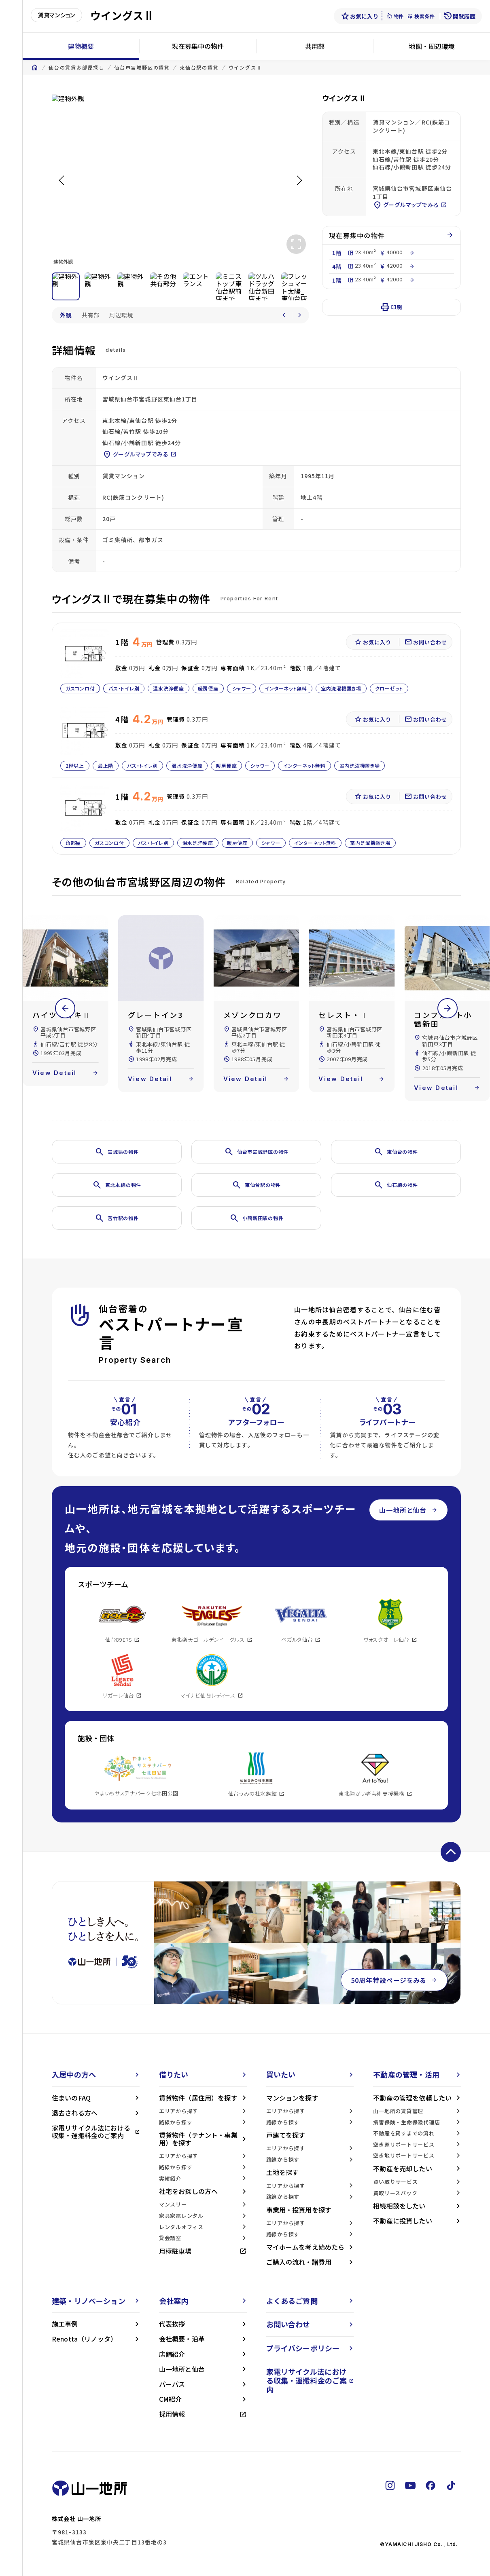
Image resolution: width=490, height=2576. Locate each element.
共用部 (315, 46)
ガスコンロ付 (80, 688)
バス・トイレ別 (123, 688)
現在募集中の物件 (198, 46)
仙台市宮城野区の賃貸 (142, 67)
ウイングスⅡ (245, 67)
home (35, 67)
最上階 (105, 765)
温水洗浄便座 (168, 688)
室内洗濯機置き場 (341, 688)
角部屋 (73, 842)
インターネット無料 (286, 688)
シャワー (241, 688)
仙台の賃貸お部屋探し (76, 67)
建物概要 (81, 46)
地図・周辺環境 (431, 46)
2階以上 (75, 765)
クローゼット (389, 688)
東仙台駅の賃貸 (199, 67)
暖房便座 (208, 688)
